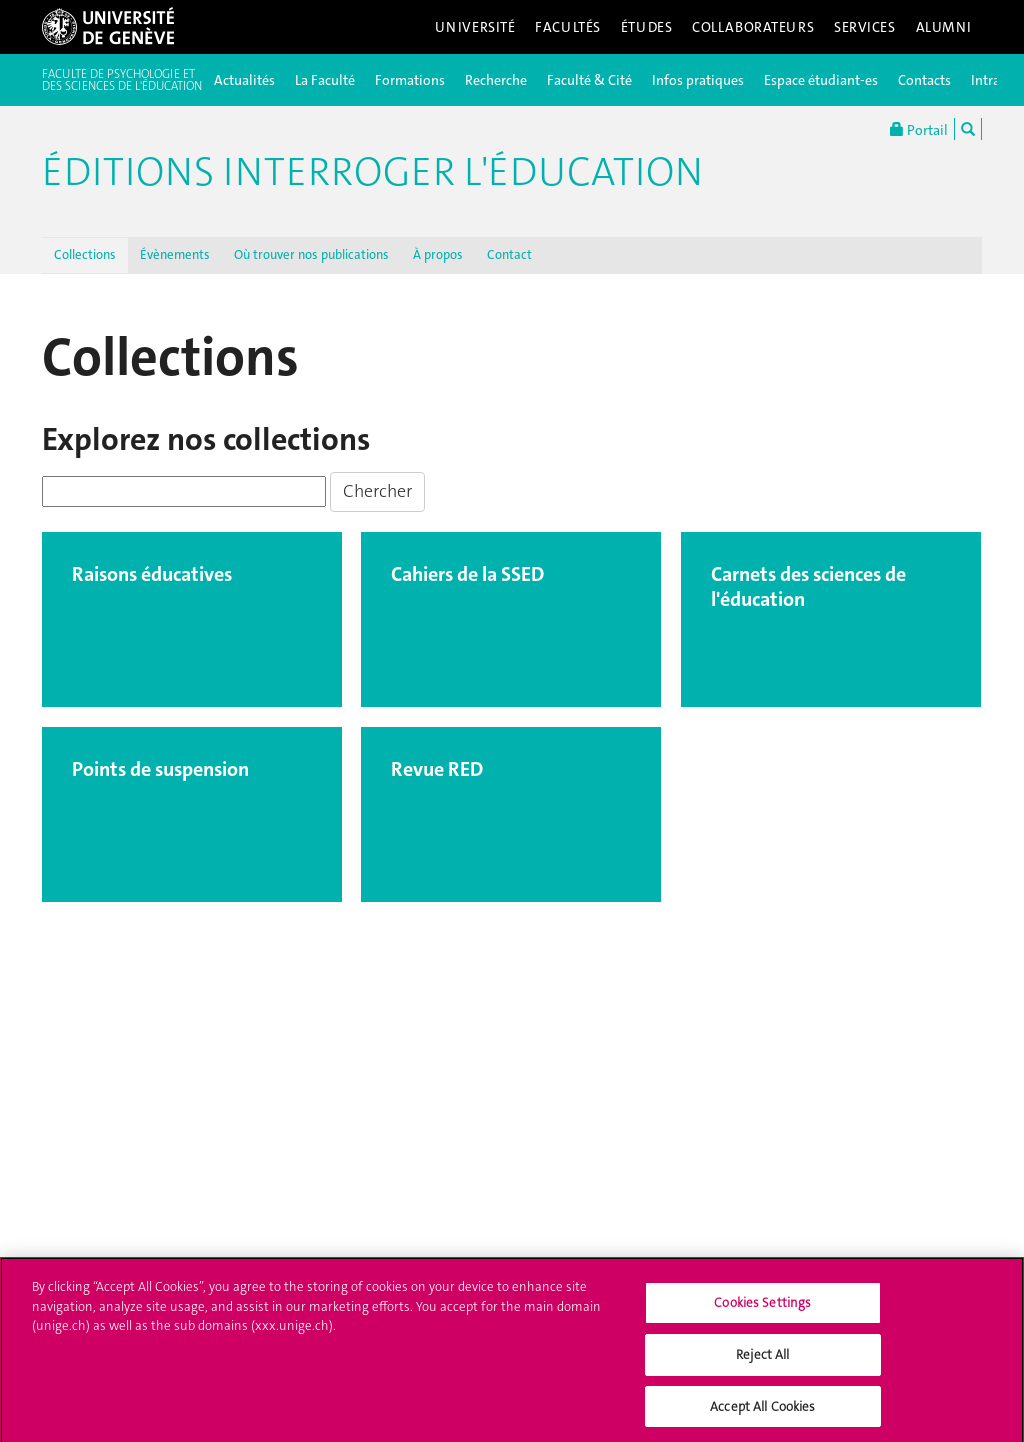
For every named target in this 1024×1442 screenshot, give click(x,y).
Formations (410, 80)
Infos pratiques (698, 80)
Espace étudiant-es (821, 80)
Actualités (244, 80)
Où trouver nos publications (311, 254)
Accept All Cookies (762, 1411)
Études (646, 27)
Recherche (496, 80)
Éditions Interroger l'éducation (372, 172)
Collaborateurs (753, 27)
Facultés (568, 27)
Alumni (944, 27)
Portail (919, 129)
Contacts (924, 80)
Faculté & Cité (589, 80)
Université (475, 27)
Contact (509, 254)
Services (865, 27)
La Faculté (325, 80)
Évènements (175, 254)
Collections (85, 254)
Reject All (762, 1359)
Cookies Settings (762, 1308)
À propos (438, 254)
